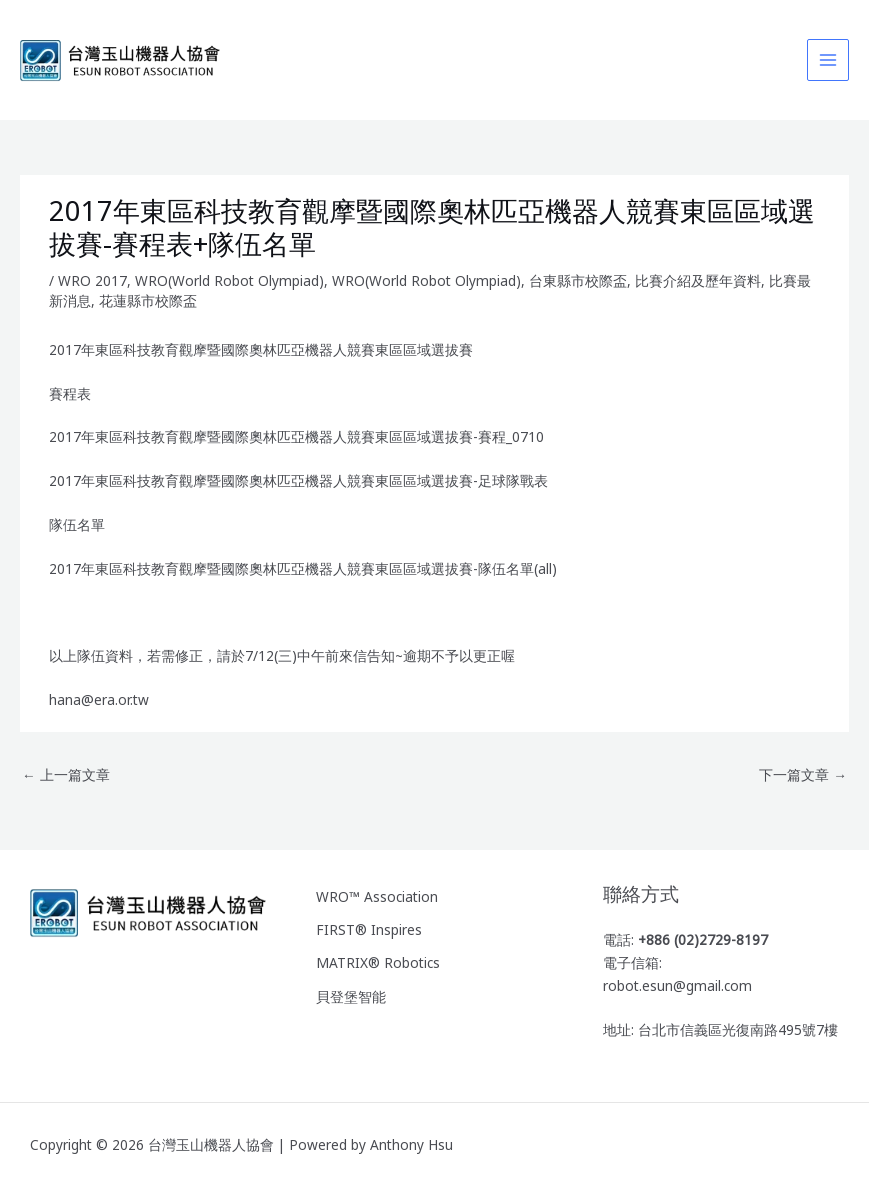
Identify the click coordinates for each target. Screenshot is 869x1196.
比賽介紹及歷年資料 (698, 280)
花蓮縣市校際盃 (148, 300)
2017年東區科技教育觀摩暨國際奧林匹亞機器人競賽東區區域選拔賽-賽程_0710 (296, 436)
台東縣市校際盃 (578, 280)
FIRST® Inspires (369, 929)
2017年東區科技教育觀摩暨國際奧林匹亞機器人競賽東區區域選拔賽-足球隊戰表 (298, 480)
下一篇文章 (803, 774)
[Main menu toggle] (828, 60)
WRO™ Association (377, 896)
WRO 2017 (92, 280)
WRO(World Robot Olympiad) (229, 280)
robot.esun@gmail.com (677, 985)
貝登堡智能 (351, 996)
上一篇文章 (66, 774)
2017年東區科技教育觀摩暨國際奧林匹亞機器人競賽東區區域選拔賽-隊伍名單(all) (303, 568)
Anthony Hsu (411, 1144)
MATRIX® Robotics (378, 962)
